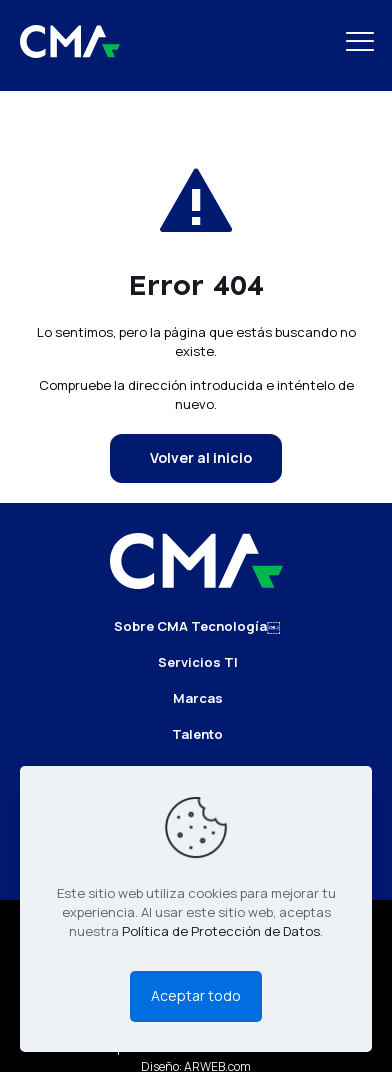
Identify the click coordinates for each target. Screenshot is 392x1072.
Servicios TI (198, 662)
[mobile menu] (365, 40)
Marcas (198, 698)
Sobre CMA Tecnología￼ (197, 626)
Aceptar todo (196, 995)
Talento (197, 734)
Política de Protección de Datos (221, 931)
